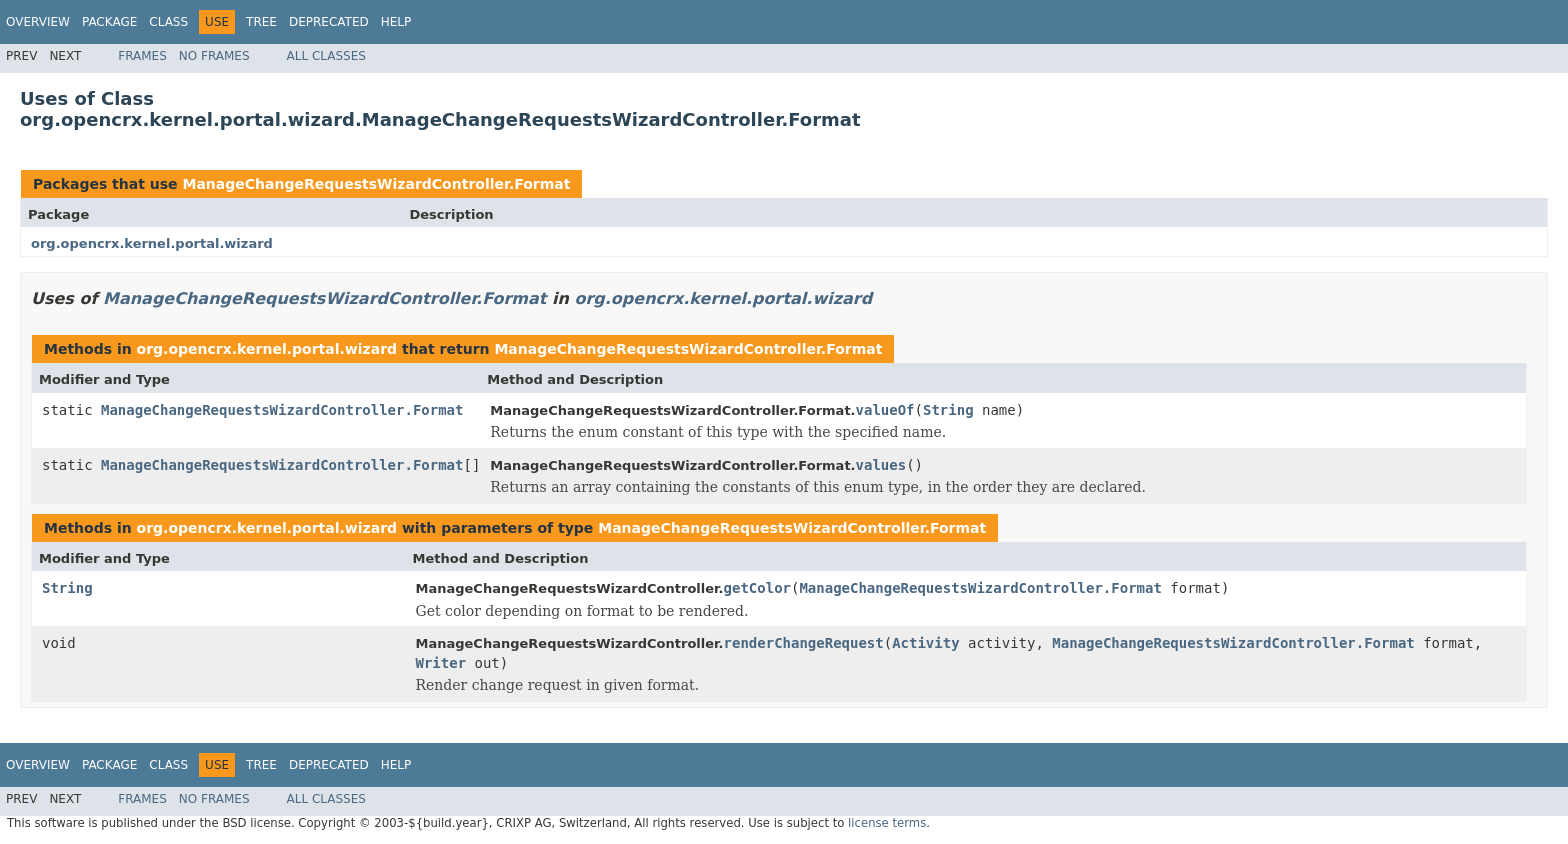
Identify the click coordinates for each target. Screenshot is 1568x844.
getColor (757, 588)
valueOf (885, 410)
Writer (441, 663)
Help (396, 22)
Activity (925, 643)
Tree (261, 22)
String (948, 410)
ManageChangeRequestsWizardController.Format (376, 184)
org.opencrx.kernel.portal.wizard (152, 243)
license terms (887, 823)
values (881, 465)
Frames (142, 56)
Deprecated (329, 22)
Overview (38, 22)
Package (109, 22)
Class (168, 22)
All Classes (326, 56)
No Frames (214, 56)
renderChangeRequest (804, 643)
